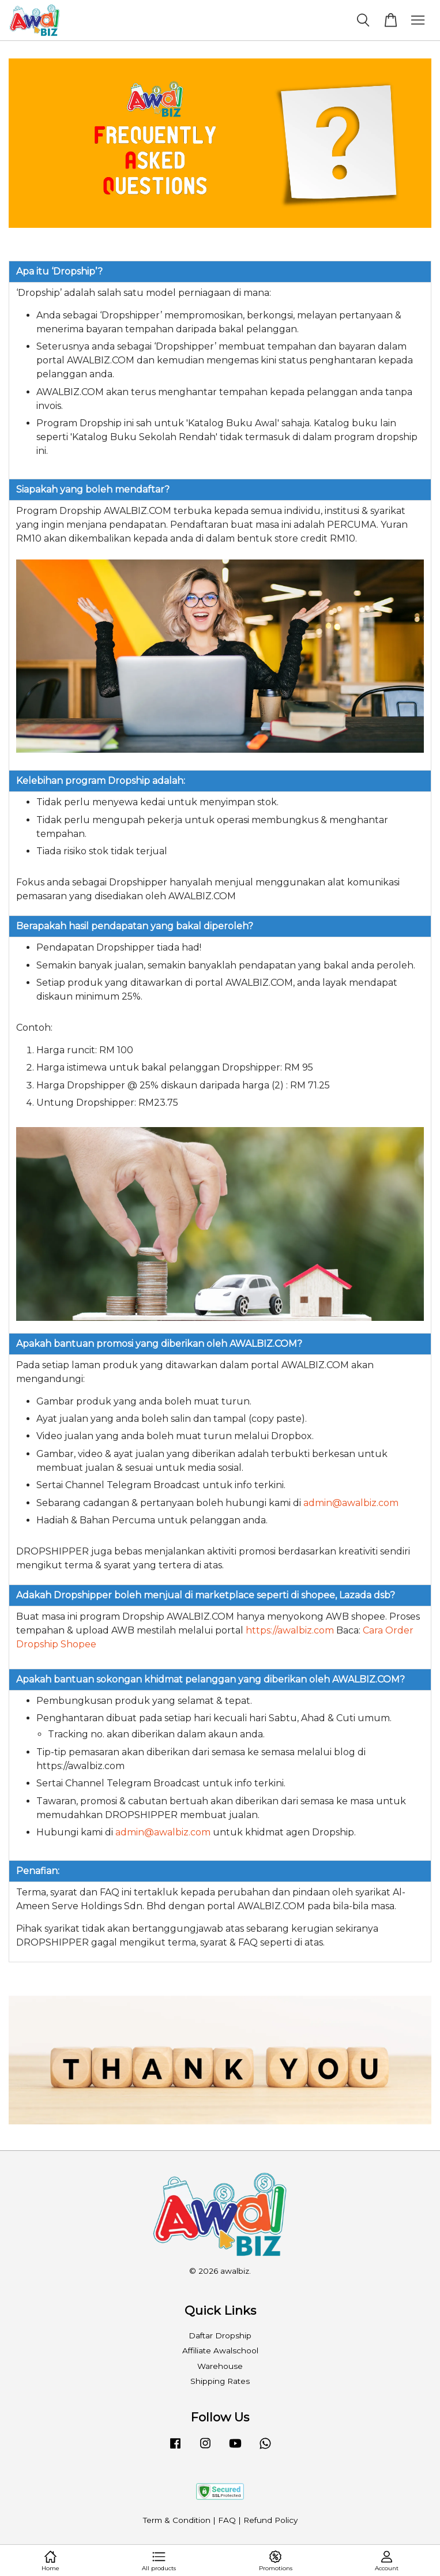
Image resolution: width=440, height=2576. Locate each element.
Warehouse (220, 2366)
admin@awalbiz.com (350, 1502)
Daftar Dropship (220, 2335)
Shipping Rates (220, 2381)
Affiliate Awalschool (220, 2350)
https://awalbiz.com (290, 1630)
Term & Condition (176, 2520)
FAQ (227, 2520)
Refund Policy (270, 2520)
